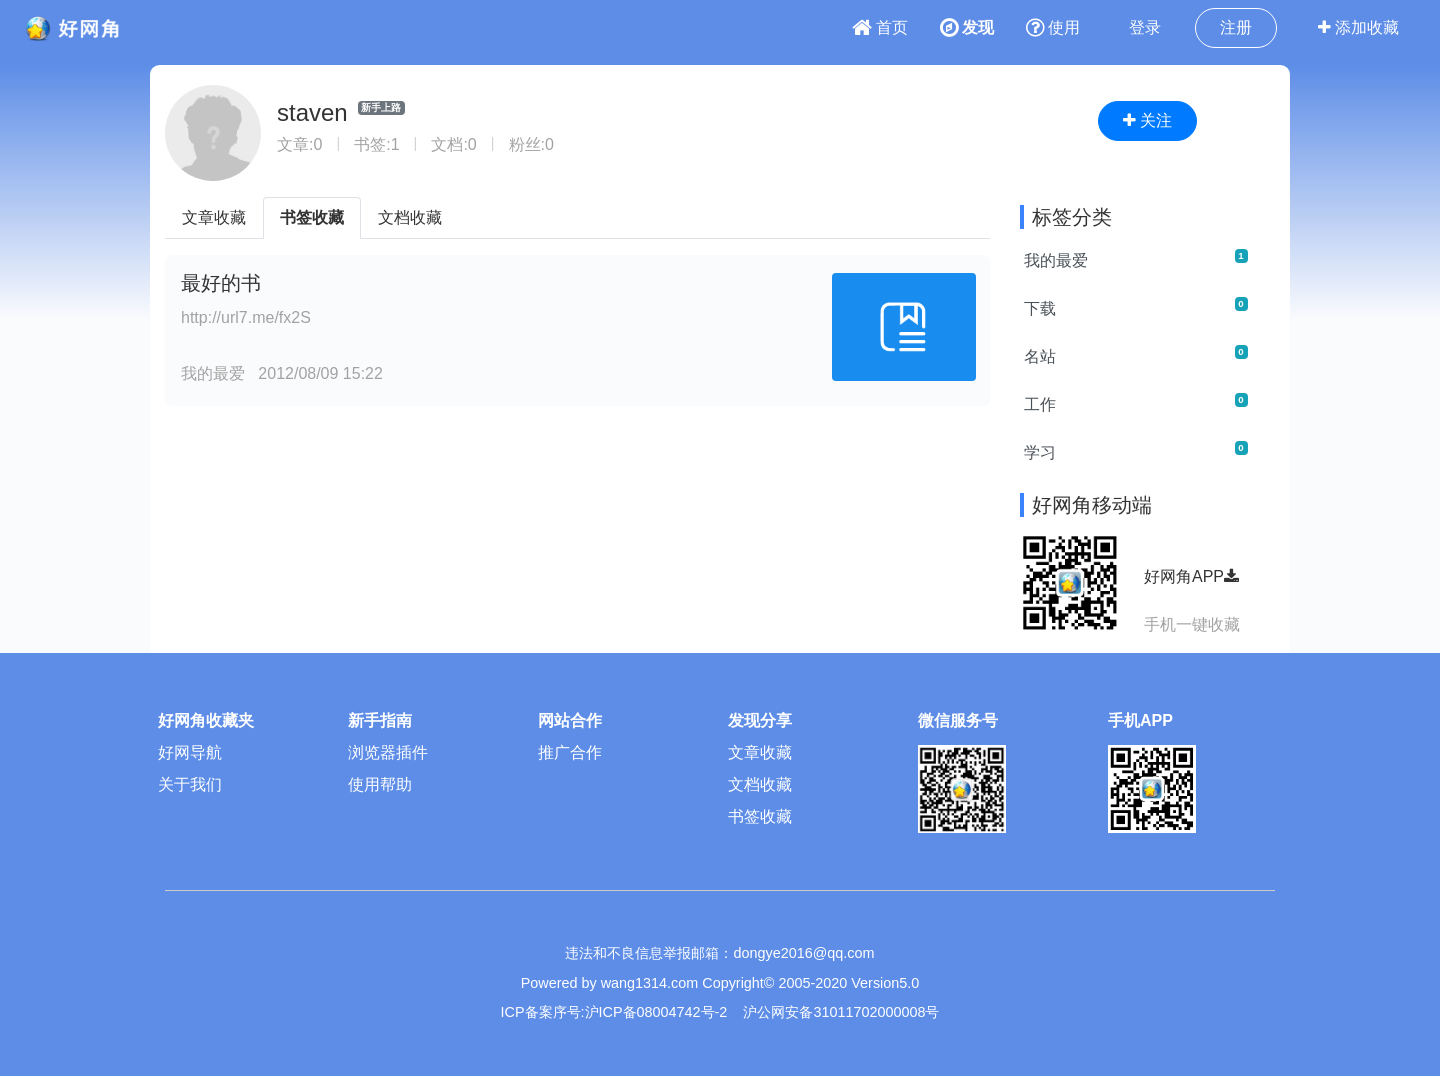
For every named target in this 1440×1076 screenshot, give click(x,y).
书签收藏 (312, 217)
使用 (1053, 27)
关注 (1147, 120)
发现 (967, 27)
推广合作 (570, 752)
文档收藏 (410, 217)
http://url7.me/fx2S (246, 317)
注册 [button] (1236, 27)
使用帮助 (380, 784)
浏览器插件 (388, 752)
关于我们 (190, 784)
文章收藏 (214, 217)
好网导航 (190, 752)
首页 (880, 27)
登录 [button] (1145, 27)
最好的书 (221, 283)
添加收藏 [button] (1358, 27)
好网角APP (1191, 576)
